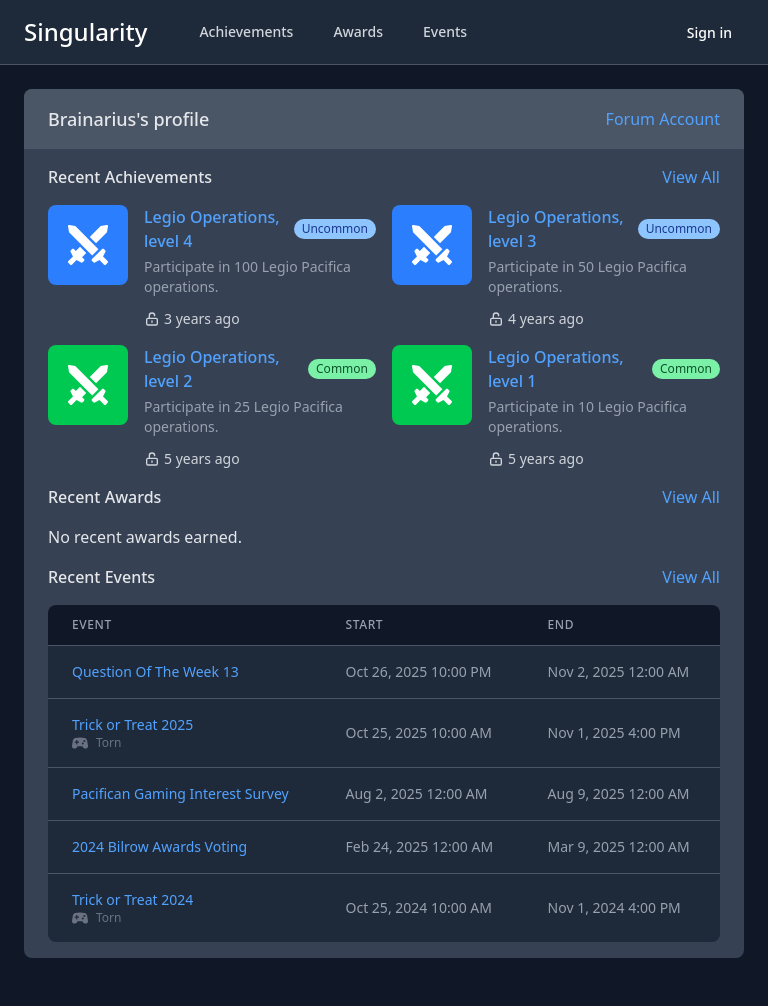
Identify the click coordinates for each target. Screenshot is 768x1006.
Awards (358, 31)
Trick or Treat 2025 (132, 724)
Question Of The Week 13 (155, 671)
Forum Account (663, 119)
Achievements (246, 31)
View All (691, 177)
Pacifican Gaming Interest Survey (180, 793)
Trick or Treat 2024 (132, 899)
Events (445, 31)
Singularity (85, 31)
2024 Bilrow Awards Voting (159, 846)
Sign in (709, 32)
